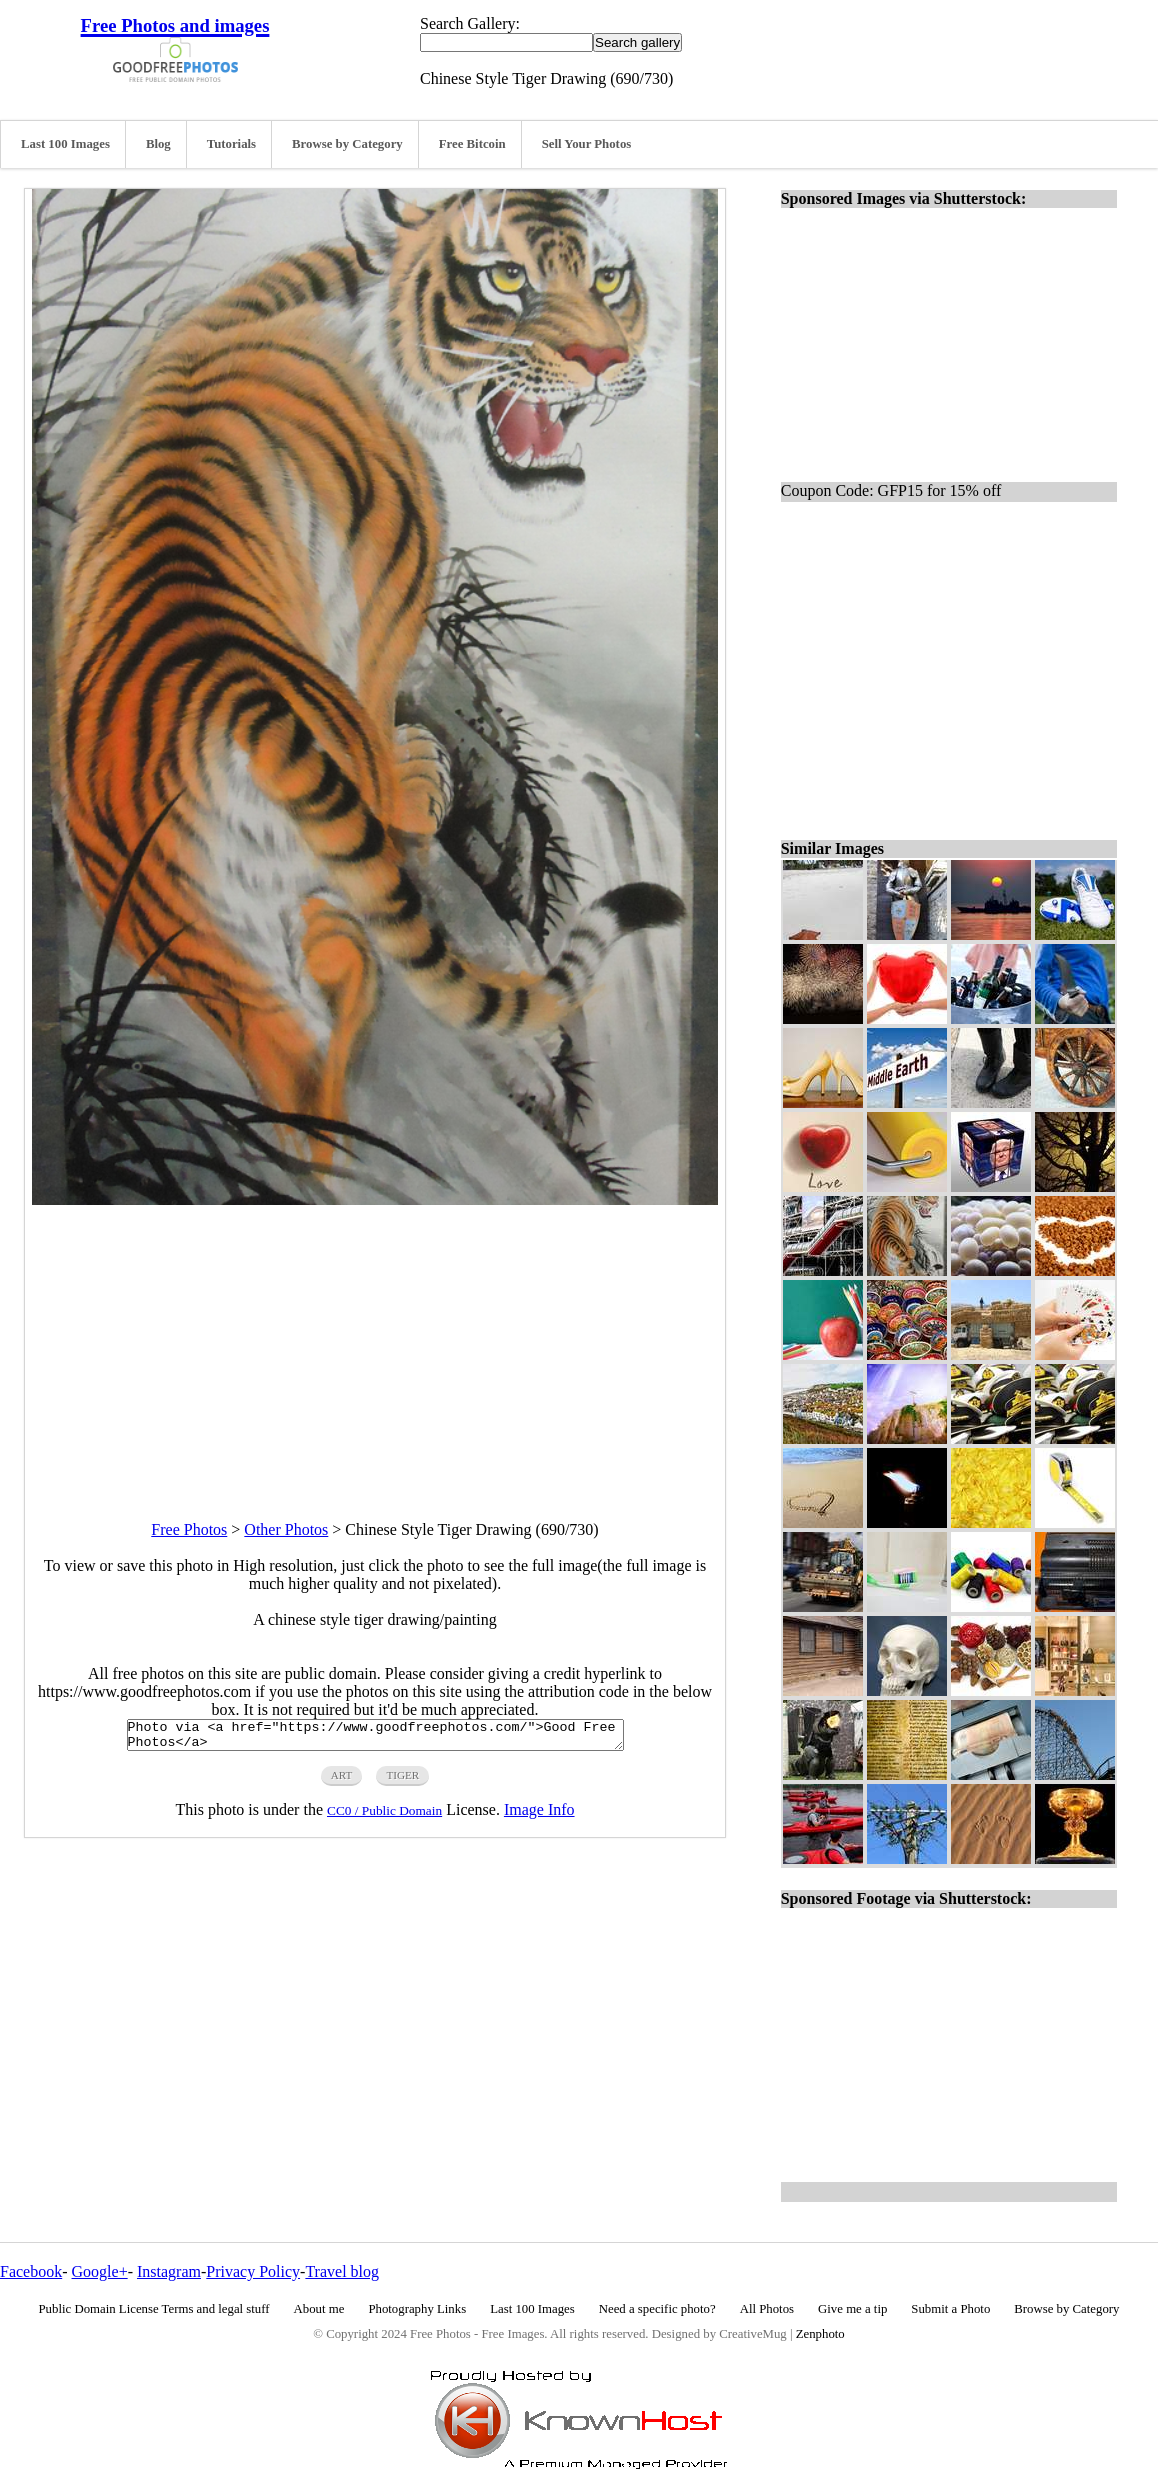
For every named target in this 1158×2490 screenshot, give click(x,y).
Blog (158, 144)
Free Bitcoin (472, 144)
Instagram (169, 2271)
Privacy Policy (253, 2271)
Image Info (539, 1815)
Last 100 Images (65, 144)
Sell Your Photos (587, 144)
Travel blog (342, 2271)
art (342, 1781)
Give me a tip (852, 2309)
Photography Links (417, 2309)
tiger (402, 1781)
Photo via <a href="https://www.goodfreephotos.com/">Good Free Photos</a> (375, 1738)
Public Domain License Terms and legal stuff (154, 2309)
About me (319, 2309)
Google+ (100, 2271)
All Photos (767, 2309)
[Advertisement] (375, 1345)
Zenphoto (820, 2334)
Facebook (31, 2271)
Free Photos (189, 1529)
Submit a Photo (950, 2309)
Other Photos (286, 1529)
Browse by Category (347, 144)
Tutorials (231, 144)
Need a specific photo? (657, 2309)
